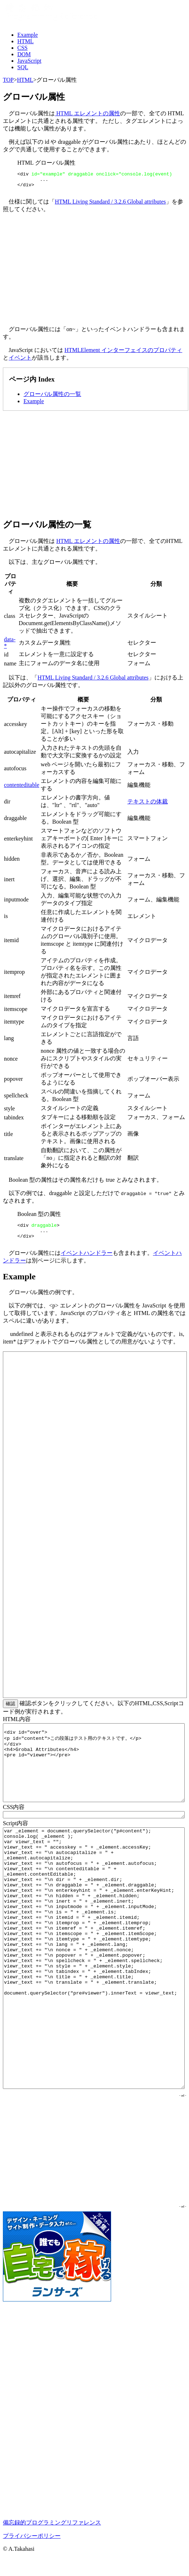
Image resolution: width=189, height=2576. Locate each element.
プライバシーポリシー (32, 2542)
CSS (22, 48)
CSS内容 (14, 1813)
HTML (25, 41)
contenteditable (21, 788)
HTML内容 (17, 1725)
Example (27, 35)
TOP (8, 80)
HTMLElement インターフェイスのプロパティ (124, 353)
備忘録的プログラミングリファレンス (52, 2529)
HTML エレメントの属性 (87, 113)
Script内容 (15, 1830)
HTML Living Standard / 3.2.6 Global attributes (110, 205)
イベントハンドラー (87, 1259)
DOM (24, 54)
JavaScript (29, 61)
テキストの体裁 (147, 805)
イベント (20, 361)
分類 (156, 587)
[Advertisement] (94, 272)
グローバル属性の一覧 (52, 397)
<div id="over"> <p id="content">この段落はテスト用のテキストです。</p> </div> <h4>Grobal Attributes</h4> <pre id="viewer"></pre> (94, 1769)
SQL (22, 67)
